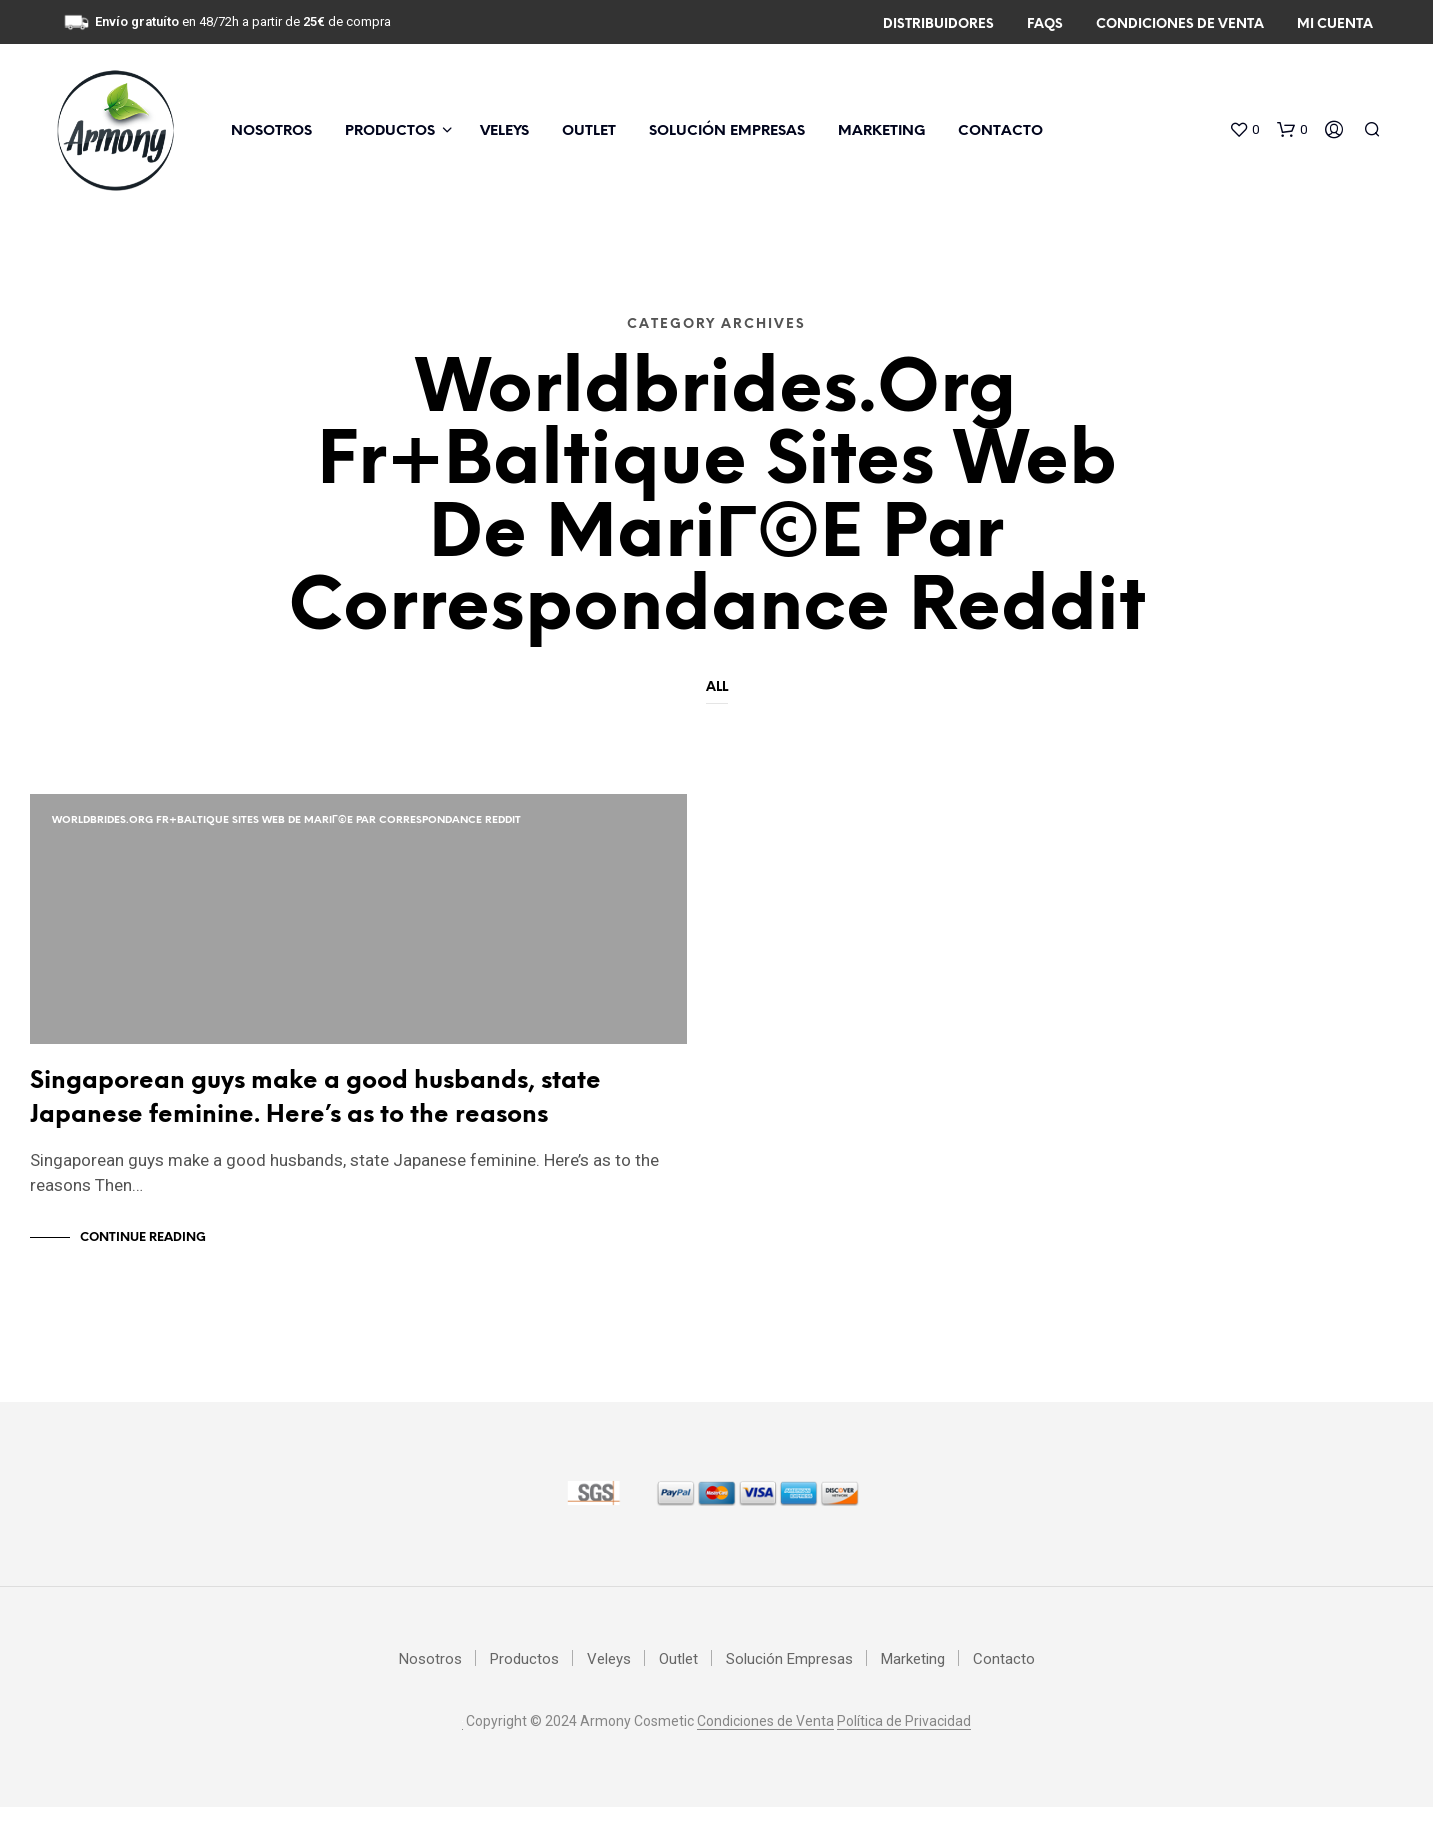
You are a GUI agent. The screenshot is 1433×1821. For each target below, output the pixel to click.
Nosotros (271, 131)
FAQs (1045, 24)
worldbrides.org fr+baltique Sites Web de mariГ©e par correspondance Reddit (286, 820)
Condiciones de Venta (1180, 24)
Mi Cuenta (1335, 24)
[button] (1244, 130)
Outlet (589, 131)
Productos (390, 131)
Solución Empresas (727, 131)
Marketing (881, 131)
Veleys (504, 131)
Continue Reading (143, 1251)
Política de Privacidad (904, 1735)
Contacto (1000, 131)
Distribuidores (938, 24)
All (717, 687)
